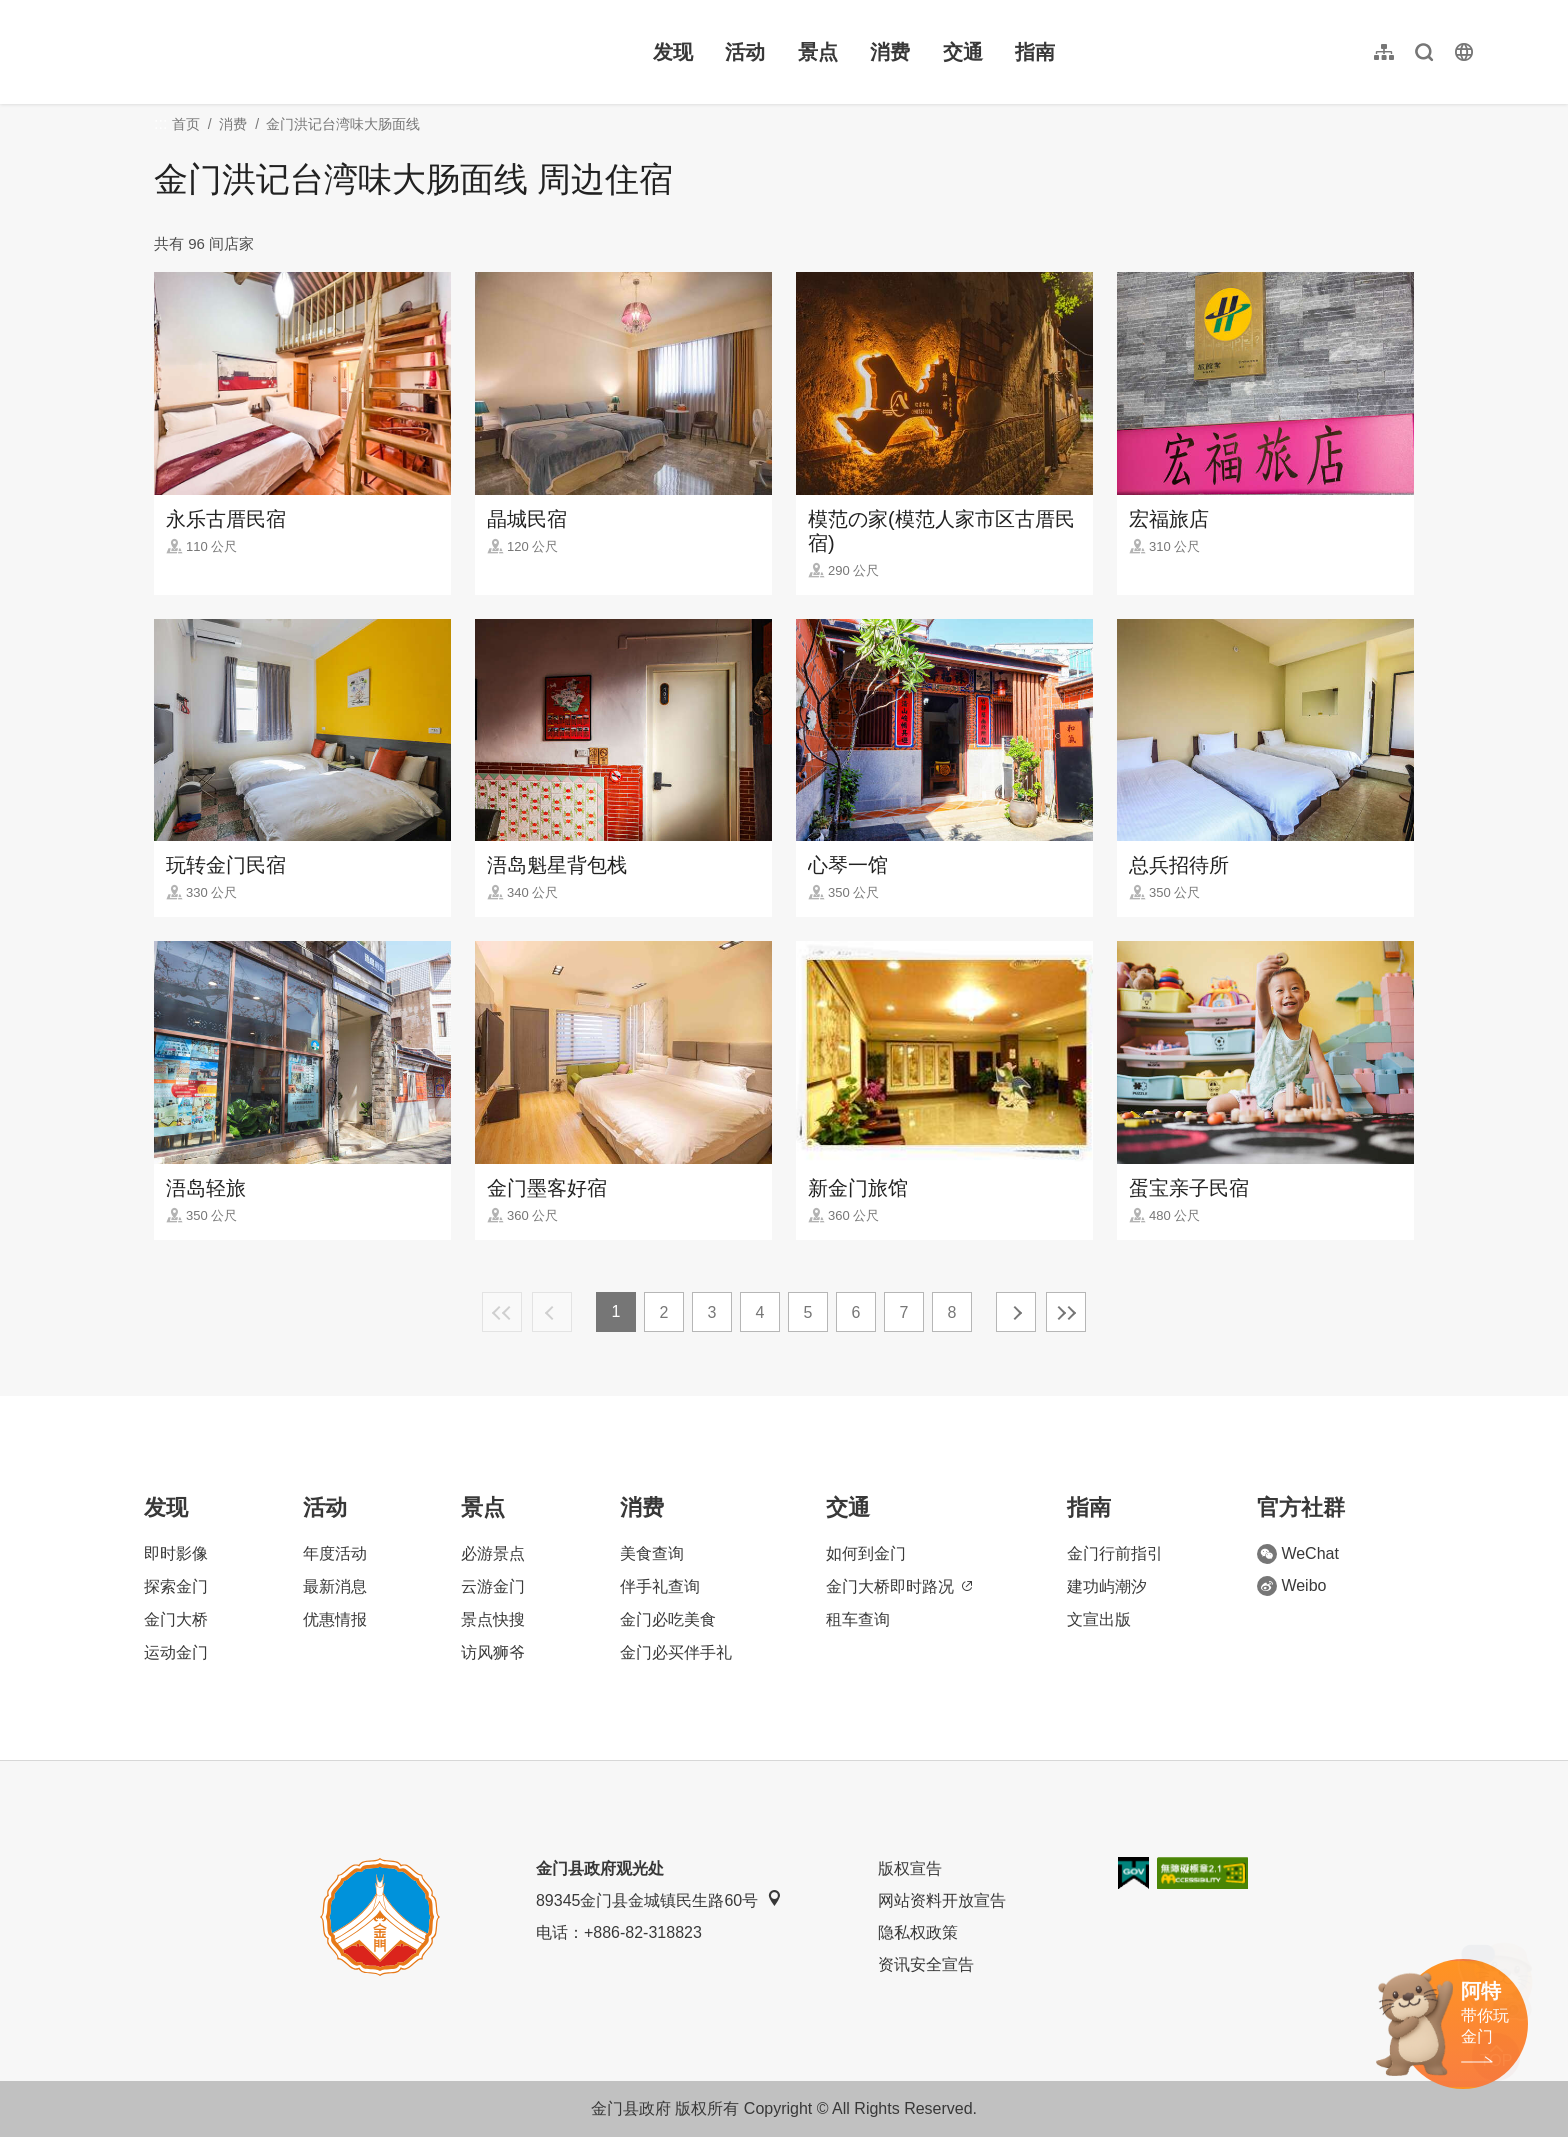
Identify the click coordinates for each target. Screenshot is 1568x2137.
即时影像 (176, 1553)
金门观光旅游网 (214, 52)
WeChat (1298, 1554)
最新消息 (335, 1586)
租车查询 (858, 1619)
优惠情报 (335, 1619)
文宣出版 (1099, 1619)
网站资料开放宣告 (942, 1900)
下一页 (1016, 1312)
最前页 (502, 1312)
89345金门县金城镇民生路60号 (659, 1899)
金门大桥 (176, 1619)
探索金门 (176, 1586)
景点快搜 (493, 1619)
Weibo (1291, 1586)
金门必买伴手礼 (676, 1652)
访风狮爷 (493, 1652)
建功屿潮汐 (1107, 1586)
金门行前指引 (1115, 1553)
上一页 (552, 1312)
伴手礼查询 (660, 1586)
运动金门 (176, 1652)
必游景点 (493, 1553)
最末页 (1066, 1312)
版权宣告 (910, 1868)
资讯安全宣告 (926, 1964)
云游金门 (493, 1586)
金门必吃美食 (668, 1619)
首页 (186, 124)
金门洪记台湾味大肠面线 (343, 124)
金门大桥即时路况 (899, 1586)
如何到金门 (866, 1553)
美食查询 (652, 1553)
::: (90, 11)
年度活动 (335, 1553)
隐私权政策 (918, 1932)
